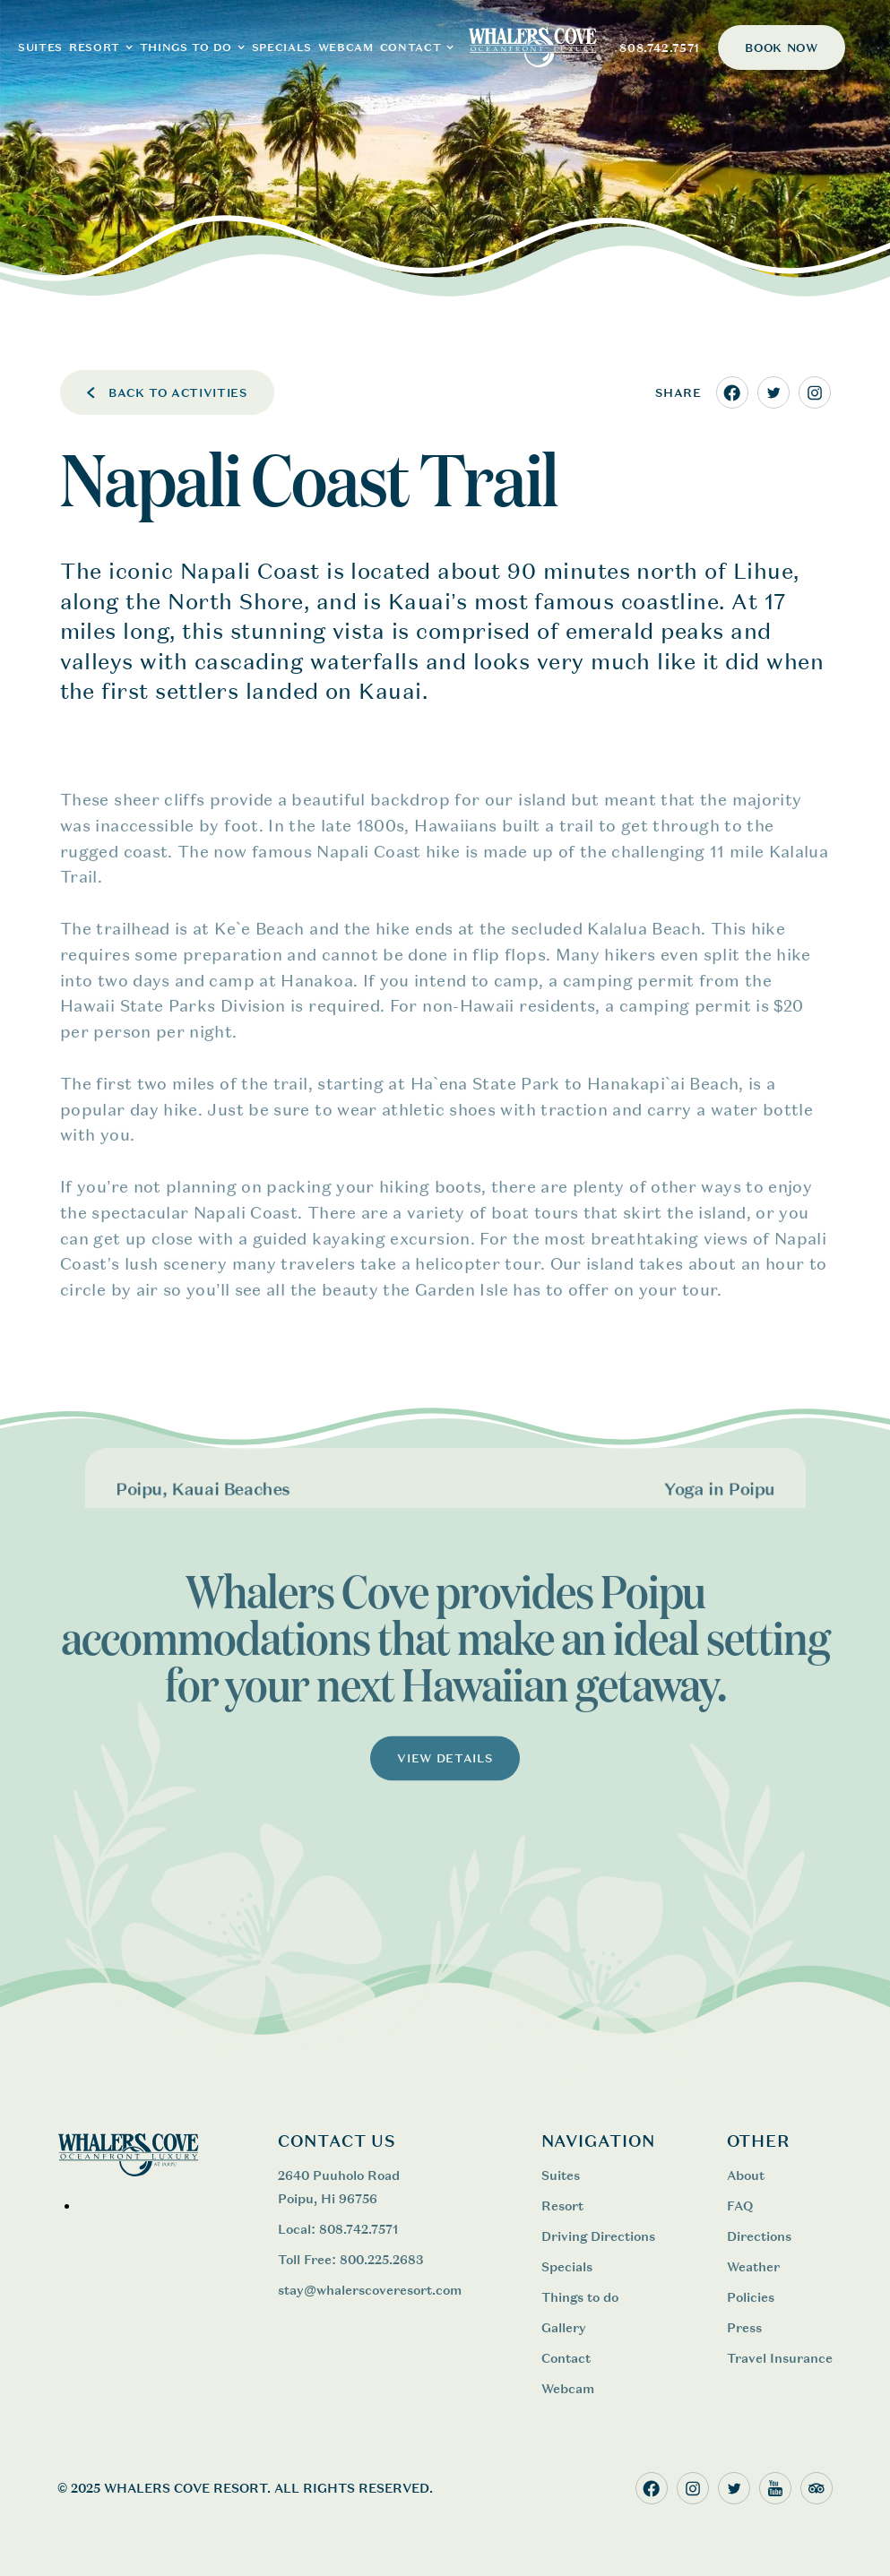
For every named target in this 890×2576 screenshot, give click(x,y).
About (746, 2175)
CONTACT (411, 47)
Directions (759, 2235)
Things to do (579, 2296)
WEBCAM (346, 47)
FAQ (740, 2205)
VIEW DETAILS (445, 1774)
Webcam (567, 2388)
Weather (753, 2266)
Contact (566, 2357)
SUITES (40, 47)
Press (744, 2327)
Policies (750, 2296)
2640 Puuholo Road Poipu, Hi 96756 (339, 2187)
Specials (282, 47)
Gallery (563, 2327)
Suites (560, 2175)
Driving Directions (598, 2235)
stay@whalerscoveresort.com (370, 2289)
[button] (101, 47)
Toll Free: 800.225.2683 (351, 2259)
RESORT (94, 47)
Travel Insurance (780, 2357)
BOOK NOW (781, 48)
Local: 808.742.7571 (338, 2228)
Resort (562, 2205)
